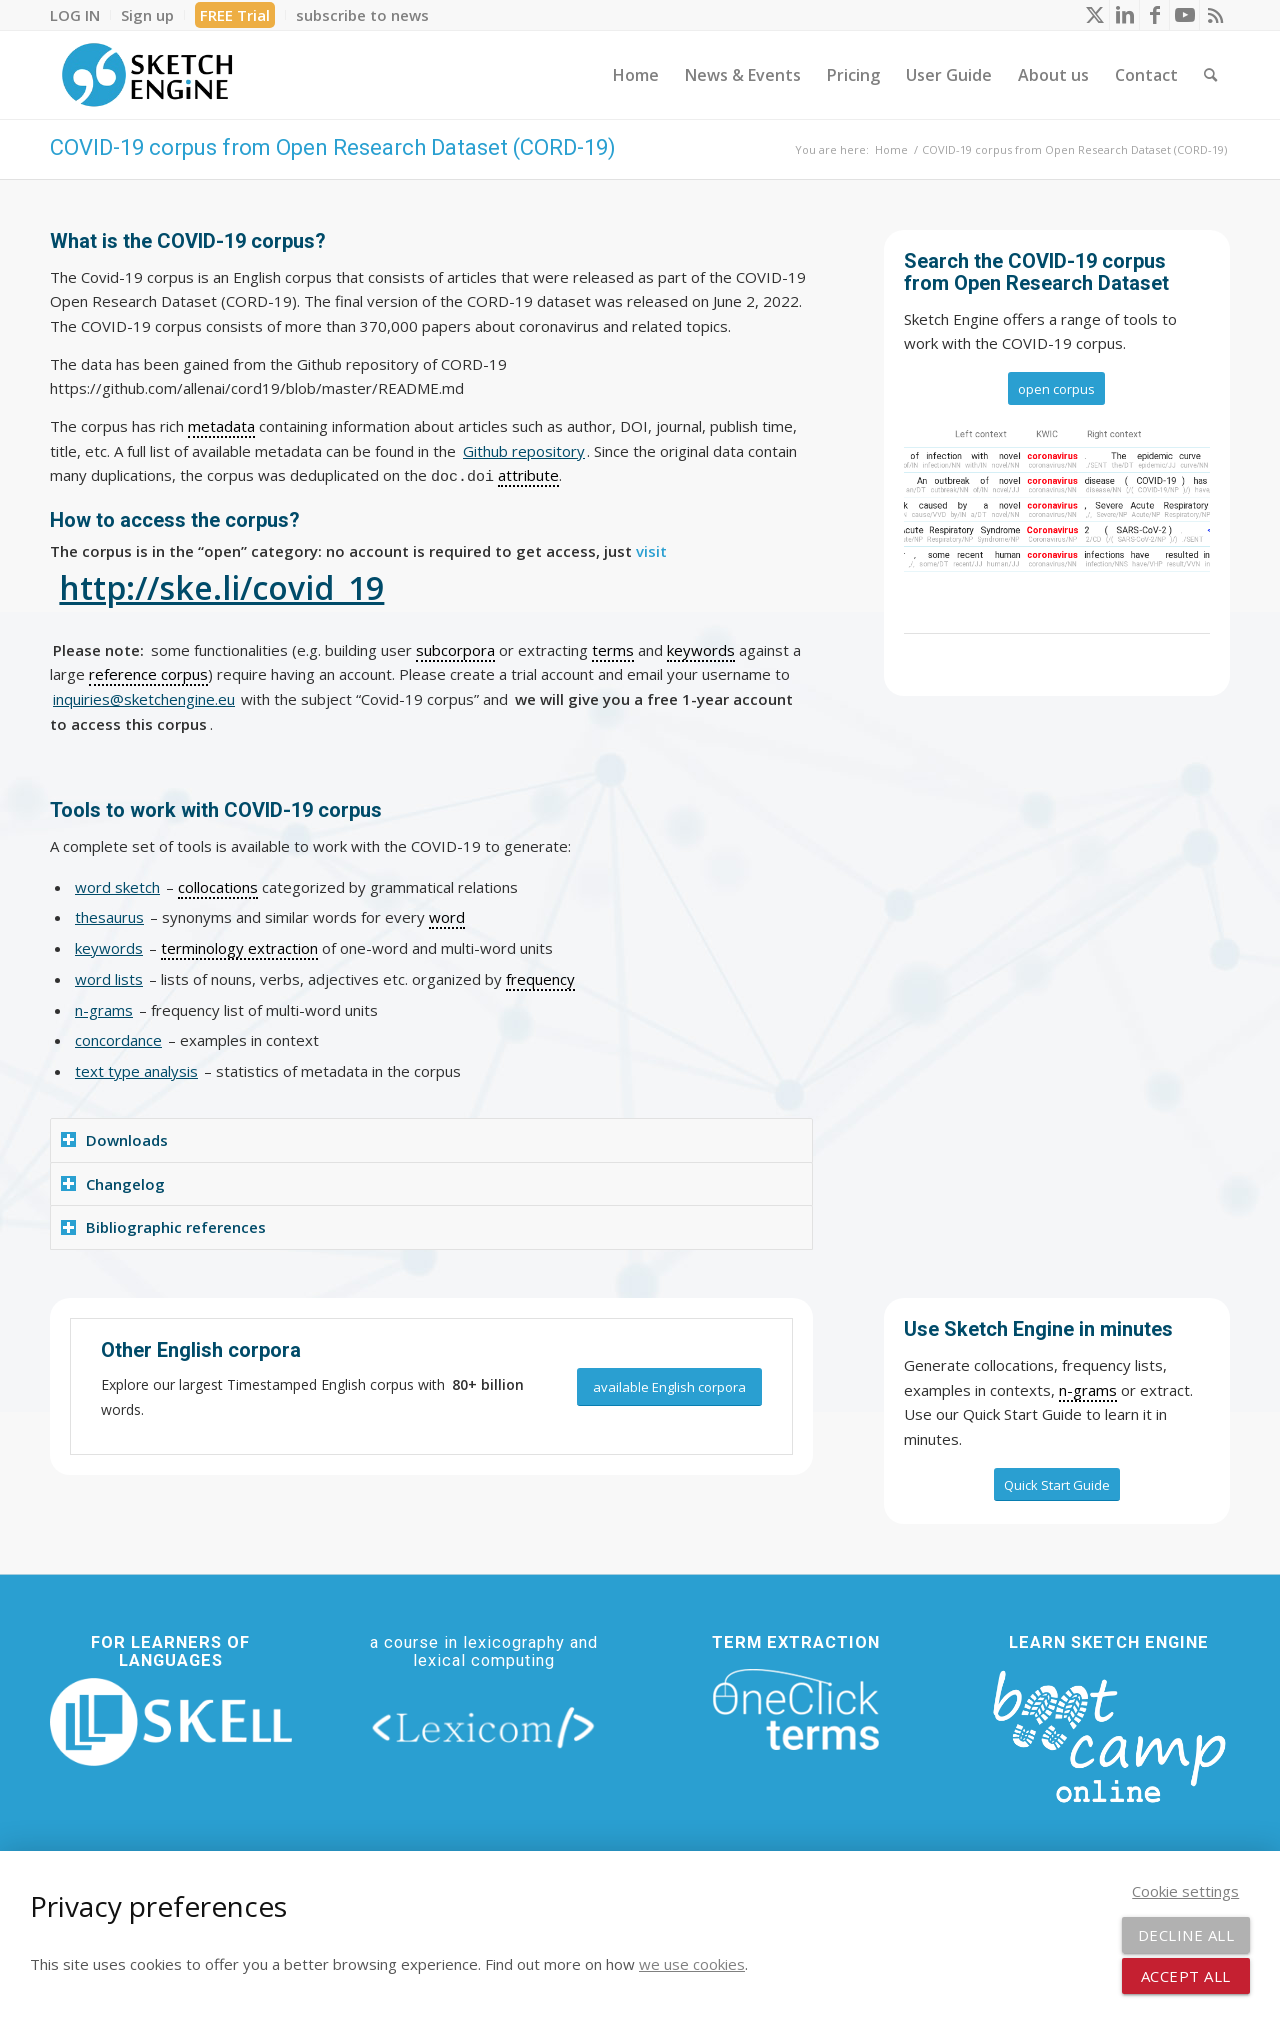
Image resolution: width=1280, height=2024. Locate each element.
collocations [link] (218, 887)
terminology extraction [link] (239, 948)
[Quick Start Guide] (1057, 1485)
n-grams (104, 1010)
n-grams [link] (1088, 1390)
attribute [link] (528, 475)
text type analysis (136, 1071)
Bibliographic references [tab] (163, 1227)
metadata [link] (221, 426)
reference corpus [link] (148, 674)
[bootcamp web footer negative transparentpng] (1109, 1734)
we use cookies (692, 1964)
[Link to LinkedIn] (1124, 15)
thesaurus (109, 917)
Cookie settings (1185, 1891)
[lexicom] (484, 1726)
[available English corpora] (669, 1387)
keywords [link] (701, 650)
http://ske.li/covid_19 (221, 587)
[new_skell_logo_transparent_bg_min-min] (171, 1722)
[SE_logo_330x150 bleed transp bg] (147, 75)
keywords (109, 948)
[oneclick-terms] (796, 1710)
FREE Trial (235, 15)
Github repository (524, 451)
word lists (109, 979)
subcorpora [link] (455, 650)
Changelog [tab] (113, 1184)
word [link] (447, 917)
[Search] (1210, 75)
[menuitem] (80, 15)
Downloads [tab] (114, 1140)
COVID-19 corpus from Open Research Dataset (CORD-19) (333, 147)
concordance (118, 1040)
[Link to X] (1094, 15)
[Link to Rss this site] (1215, 15)
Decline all (1186, 1935)
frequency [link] (540, 979)
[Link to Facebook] (1154, 15)
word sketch (117, 887)
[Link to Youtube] (1184, 15)
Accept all (1186, 1976)
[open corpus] (1056, 389)
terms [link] (613, 650)
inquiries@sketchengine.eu (144, 699)
